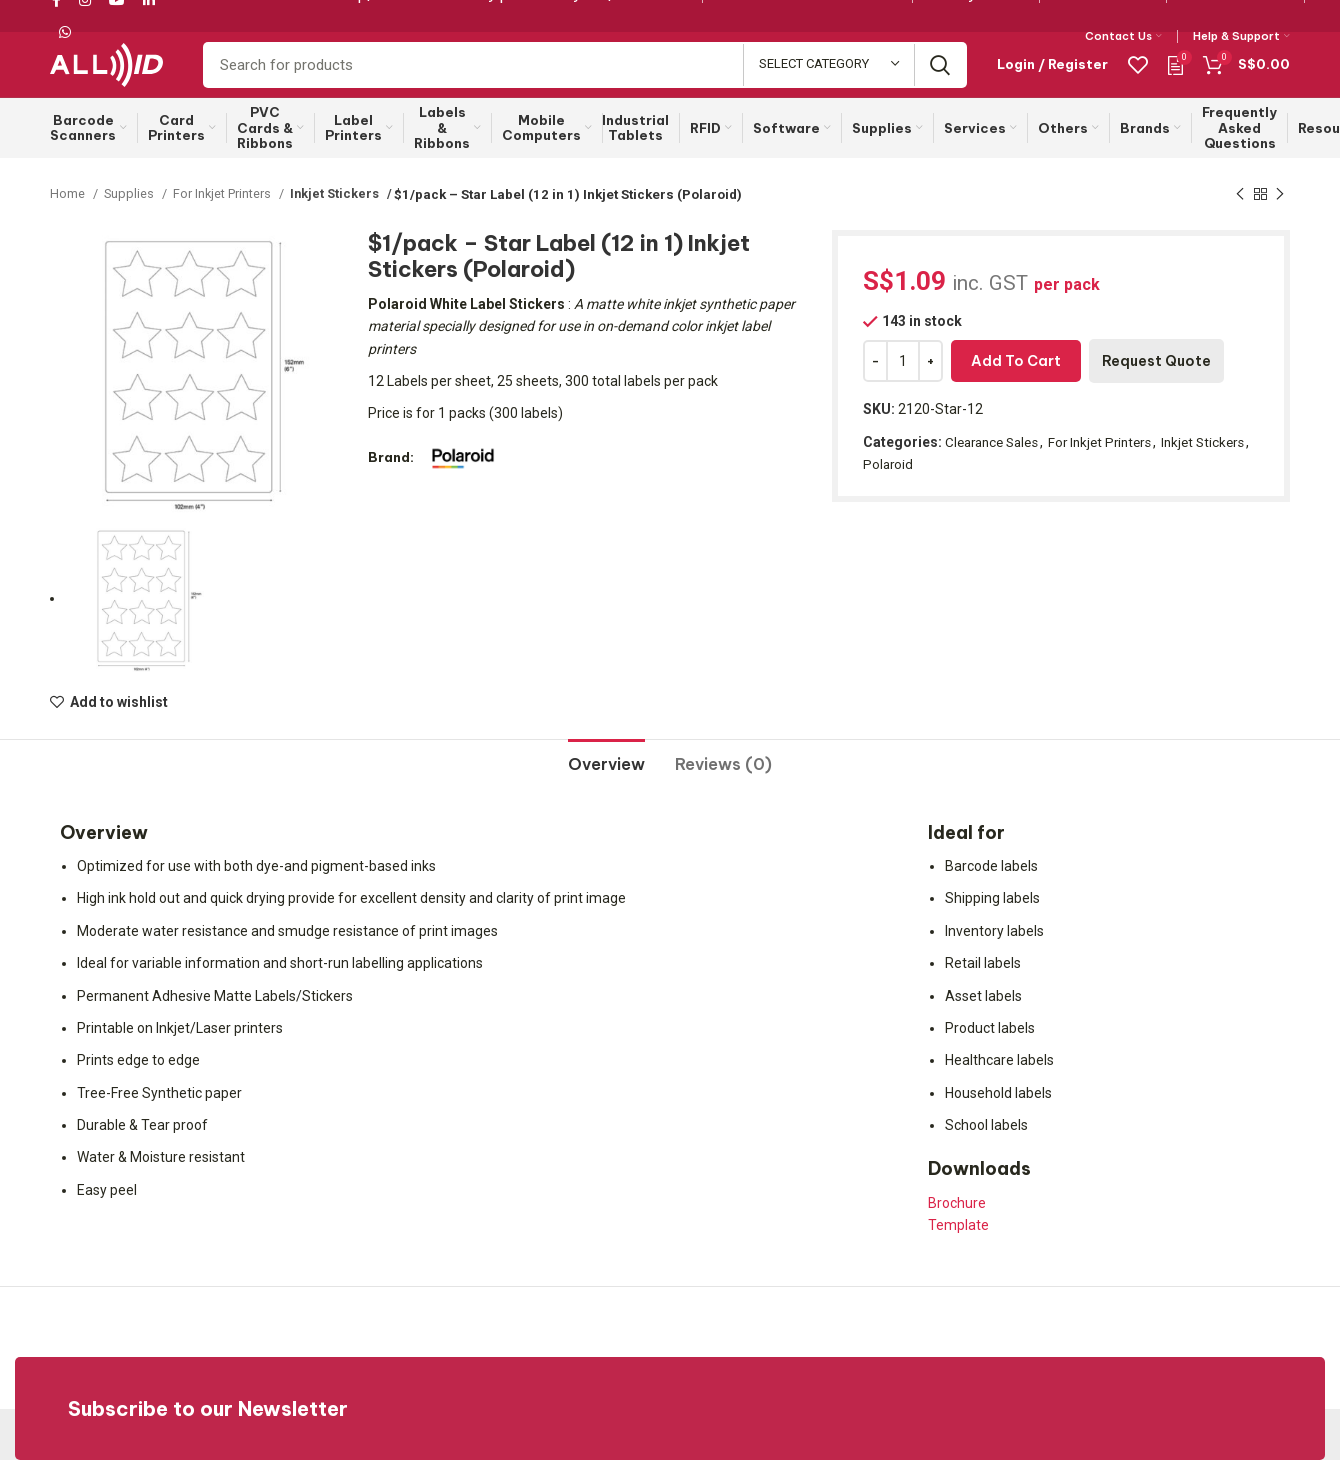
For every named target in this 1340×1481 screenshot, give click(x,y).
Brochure (957, 1224)
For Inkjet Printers (227, 215)
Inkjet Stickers (339, 215)
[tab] (606, 778)
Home (69, 215)
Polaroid (950, 485)
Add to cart (1016, 383)
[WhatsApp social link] (65, 33)
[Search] (585, 77)
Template (958, 1246)
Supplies (131, 215)
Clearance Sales (996, 463)
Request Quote (1156, 383)
